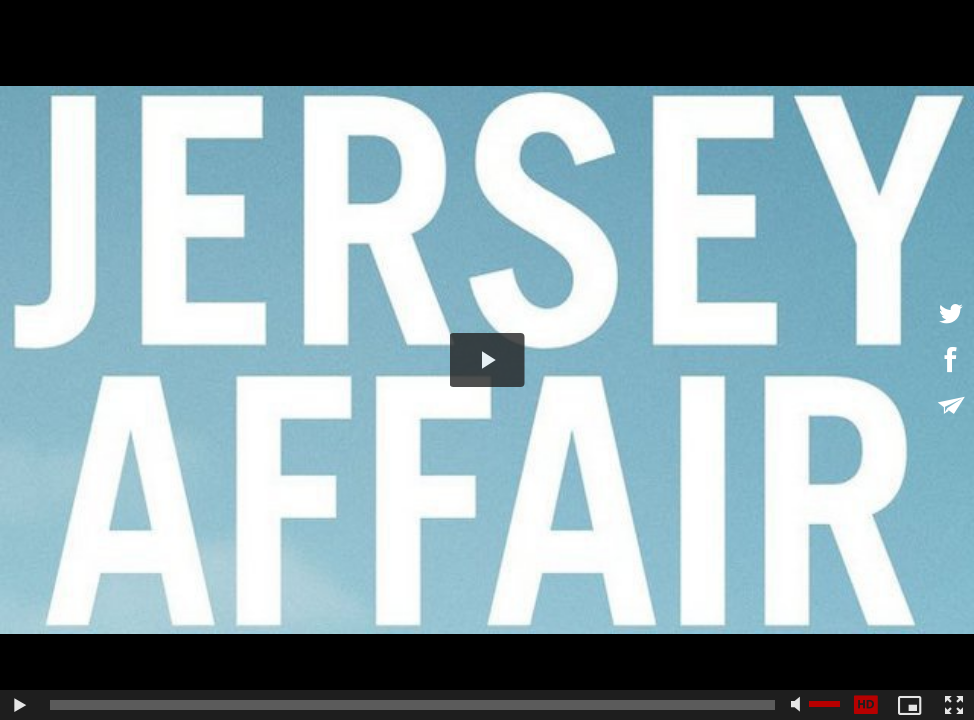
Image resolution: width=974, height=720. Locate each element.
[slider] (412, 705)
